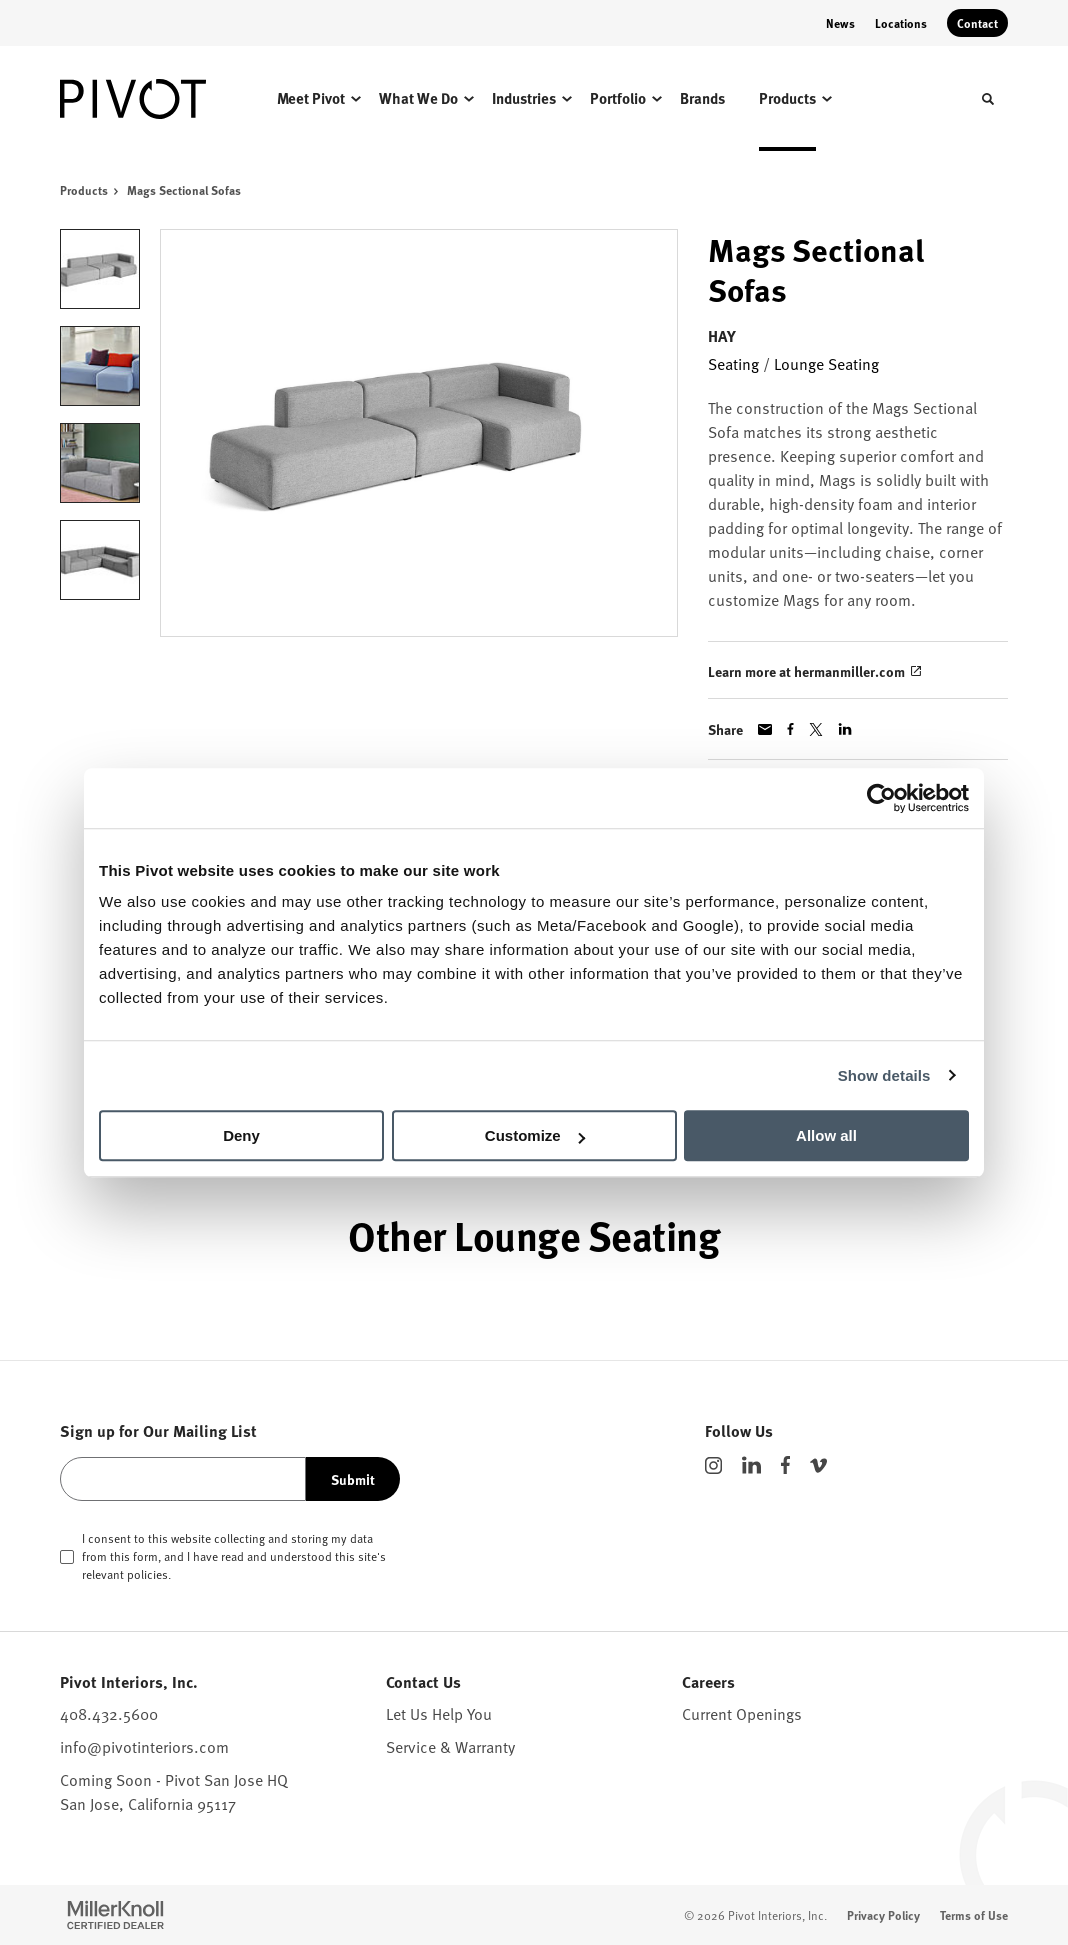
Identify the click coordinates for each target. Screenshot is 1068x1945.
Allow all (826, 1135)
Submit (353, 1479)
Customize (535, 1135)
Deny (241, 1135)
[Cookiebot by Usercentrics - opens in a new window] (881, 798)
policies (147, 1574)
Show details (884, 1075)
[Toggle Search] (988, 99)
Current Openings (742, 1713)
